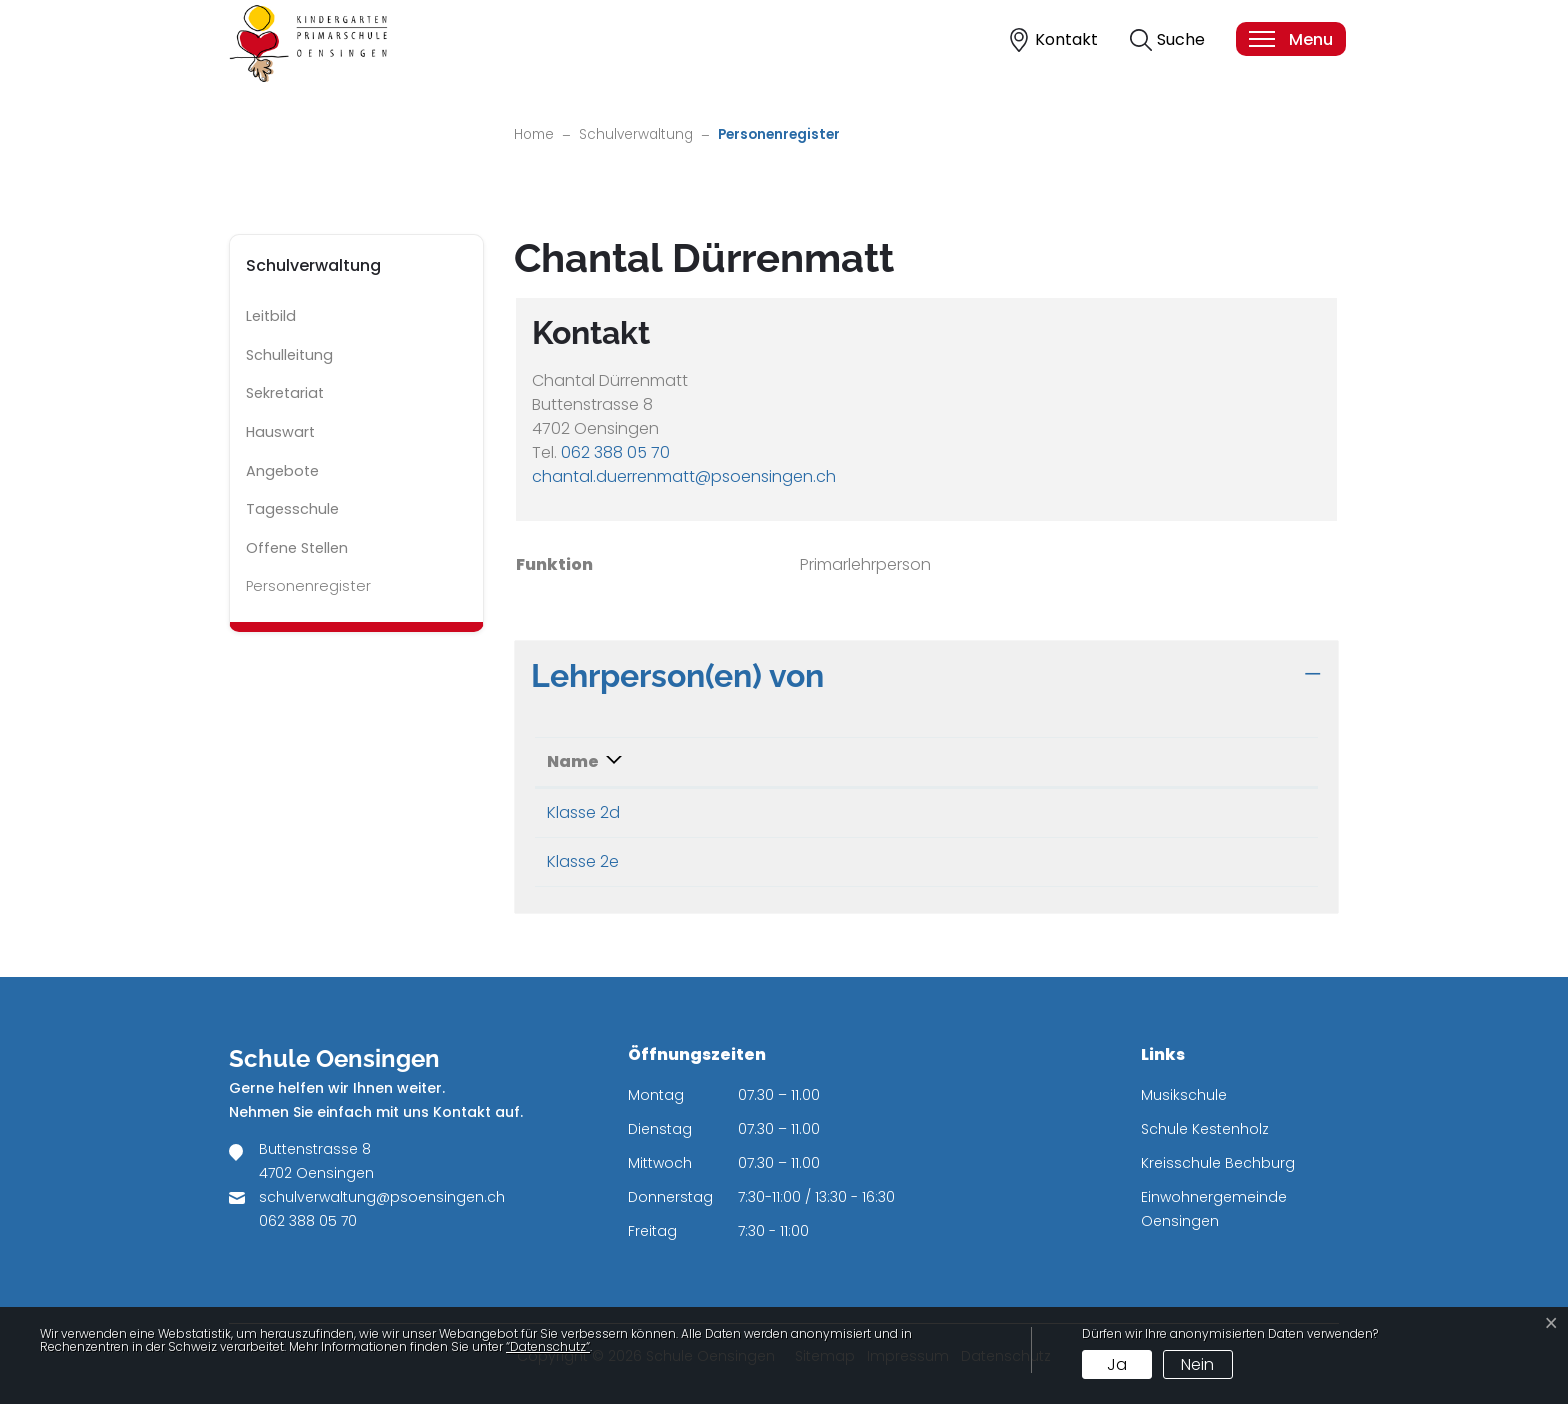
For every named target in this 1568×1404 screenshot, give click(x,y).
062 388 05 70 (615, 452)
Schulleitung (289, 355)
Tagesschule (292, 509)
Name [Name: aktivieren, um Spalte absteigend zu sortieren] (573, 761)
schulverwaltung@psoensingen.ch (382, 1197)
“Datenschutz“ (548, 1346)
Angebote (282, 471)
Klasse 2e (583, 861)
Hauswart (280, 432)
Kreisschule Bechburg (1218, 1163)
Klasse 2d (583, 812)
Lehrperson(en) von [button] (677, 675)
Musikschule (1184, 1095)
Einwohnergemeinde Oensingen (1214, 1209)
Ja (1117, 1364)
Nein (1197, 1364)
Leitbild (271, 316)
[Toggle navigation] (1290, 39)
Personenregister (308, 591)
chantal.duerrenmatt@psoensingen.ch (684, 476)
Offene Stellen (297, 548)
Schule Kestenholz (1205, 1129)
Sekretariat (285, 393)
